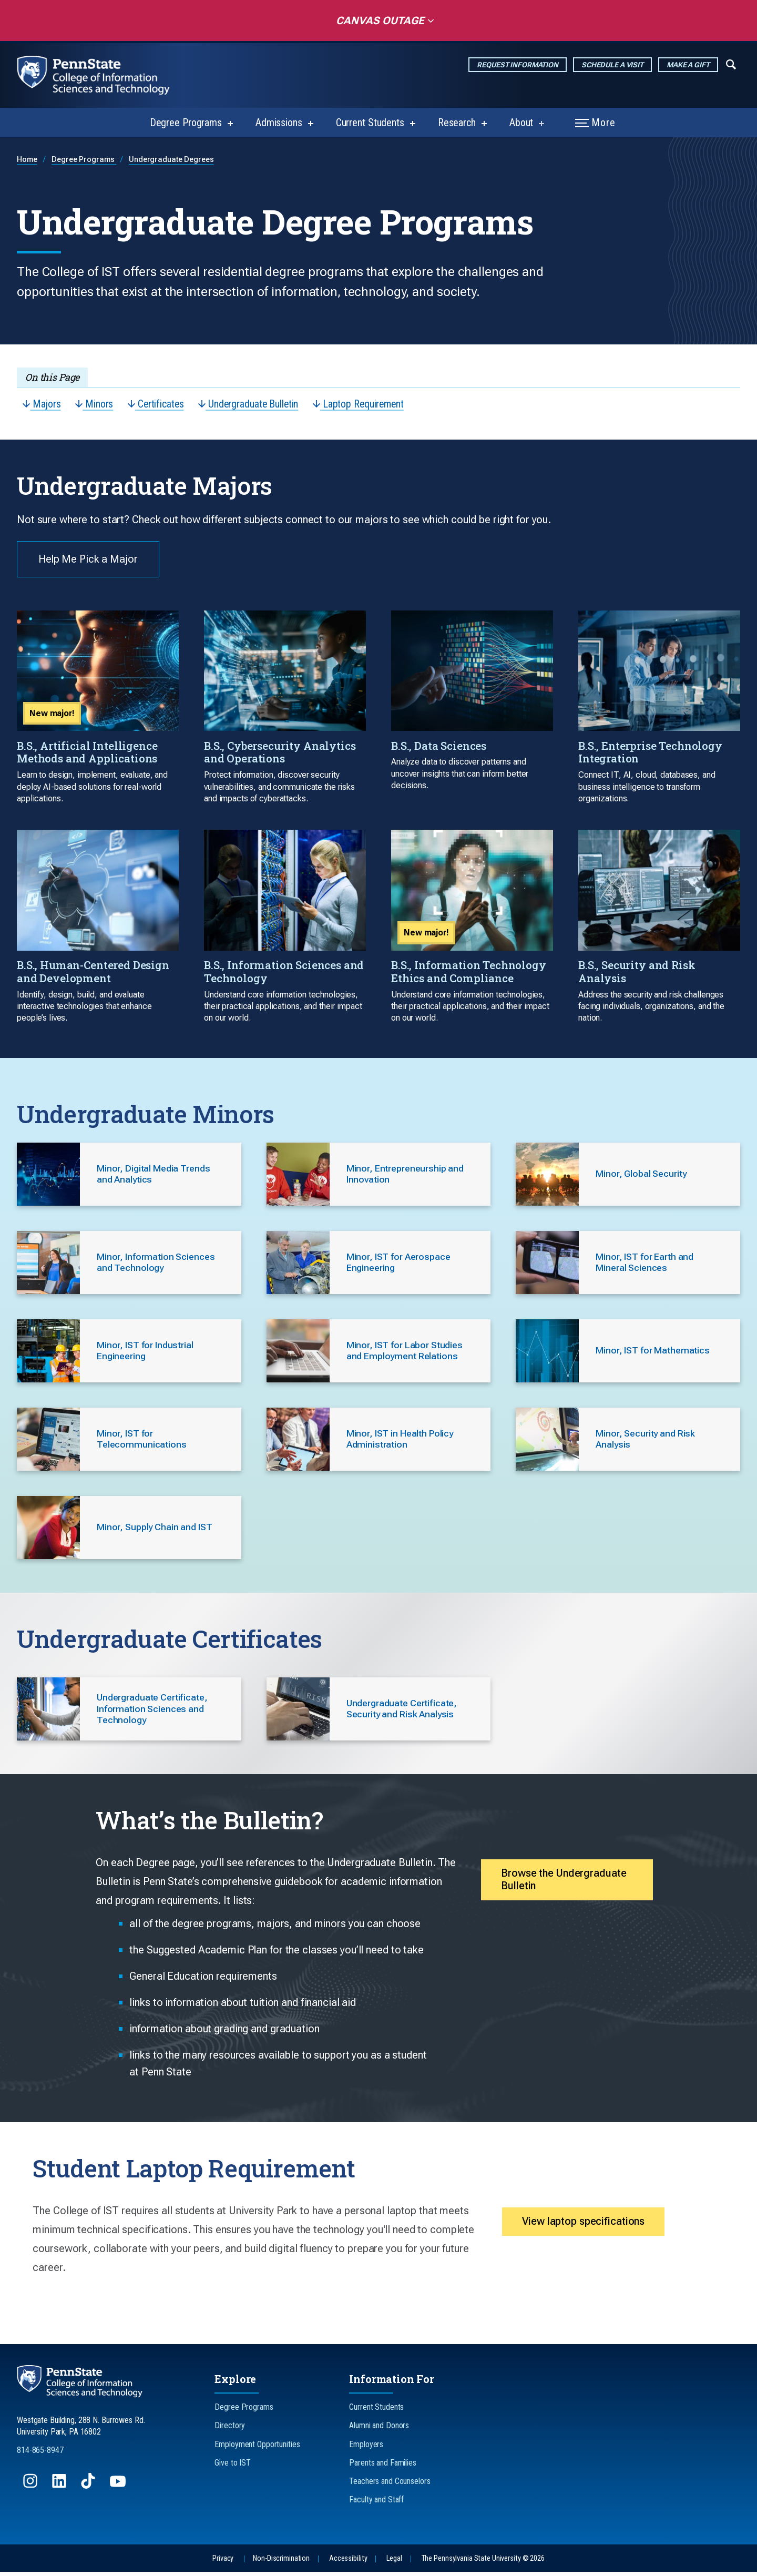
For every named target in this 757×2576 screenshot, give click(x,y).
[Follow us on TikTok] (89, 2490)
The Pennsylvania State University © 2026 (483, 2562)
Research (457, 122)
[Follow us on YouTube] (119, 2490)
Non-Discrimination (281, 2562)
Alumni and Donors (379, 2430)
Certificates (157, 404)
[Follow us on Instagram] (31, 2490)
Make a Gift (688, 64)
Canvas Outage (377, 20)
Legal (394, 2562)
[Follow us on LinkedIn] (60, 2490)
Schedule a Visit (612, 64)
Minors (95, 404)
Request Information (517, 64)
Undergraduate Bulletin (252, 404)
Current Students (370, 122)
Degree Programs (186, 122)
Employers (366, 2448)
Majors (42, 404)
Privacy (222, 2562)
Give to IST (232, 2467)
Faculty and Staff (376, 2504)
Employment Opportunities (257, 2448)
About (521, 122)
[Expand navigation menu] (731, 64)
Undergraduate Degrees (171, 159)
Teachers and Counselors (389, 2485)
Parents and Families (382, 2467)
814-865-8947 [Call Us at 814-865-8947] (40, 2454)
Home (27, 159)
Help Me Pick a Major (88, 560)
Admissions (278, 122)
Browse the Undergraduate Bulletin (565, 1884)
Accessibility (348, 2562)
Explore (235, 2383)
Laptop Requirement (365, 404)
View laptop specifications (585, 2226)
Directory (229, 2430)
